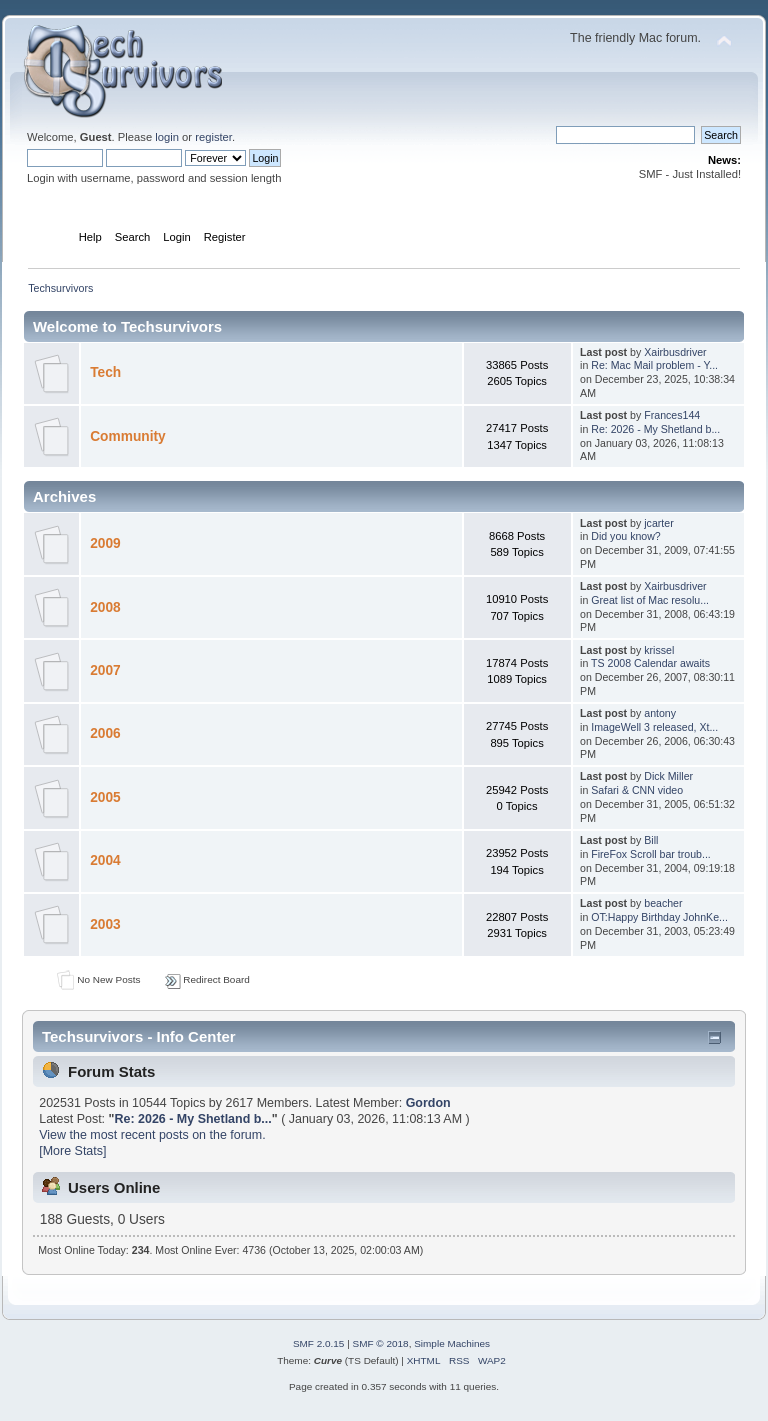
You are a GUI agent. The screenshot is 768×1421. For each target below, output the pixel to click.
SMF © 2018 (381, 1343)
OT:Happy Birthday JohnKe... (659, 917)
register (213, 137)
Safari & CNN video (637, 790)
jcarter (658, 523)
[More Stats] (72, 1151)
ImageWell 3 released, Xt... (654, 727)
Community (127, 436)
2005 (105, 797)
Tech (105, 372)
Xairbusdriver (675, 352)
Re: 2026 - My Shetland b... (655, 429)
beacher (663, 903)
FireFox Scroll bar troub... (651, 854)
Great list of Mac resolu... (650, 600)
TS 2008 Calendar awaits (650, 663)
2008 (105, 607)
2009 (105, 543)
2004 (105, 860)
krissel (659, 650)
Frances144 (672, 415)
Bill (651, 840)
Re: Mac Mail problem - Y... (654, 365)
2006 (105, 733)
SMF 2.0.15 (319, 1343)
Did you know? (626, 536)
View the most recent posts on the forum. (152, 1135)
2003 (105, 924)
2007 (105, 670)
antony (660, 713)
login (167, 137)
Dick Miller (668, 776)
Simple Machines (452, 1343)
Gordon (428, 1103)
